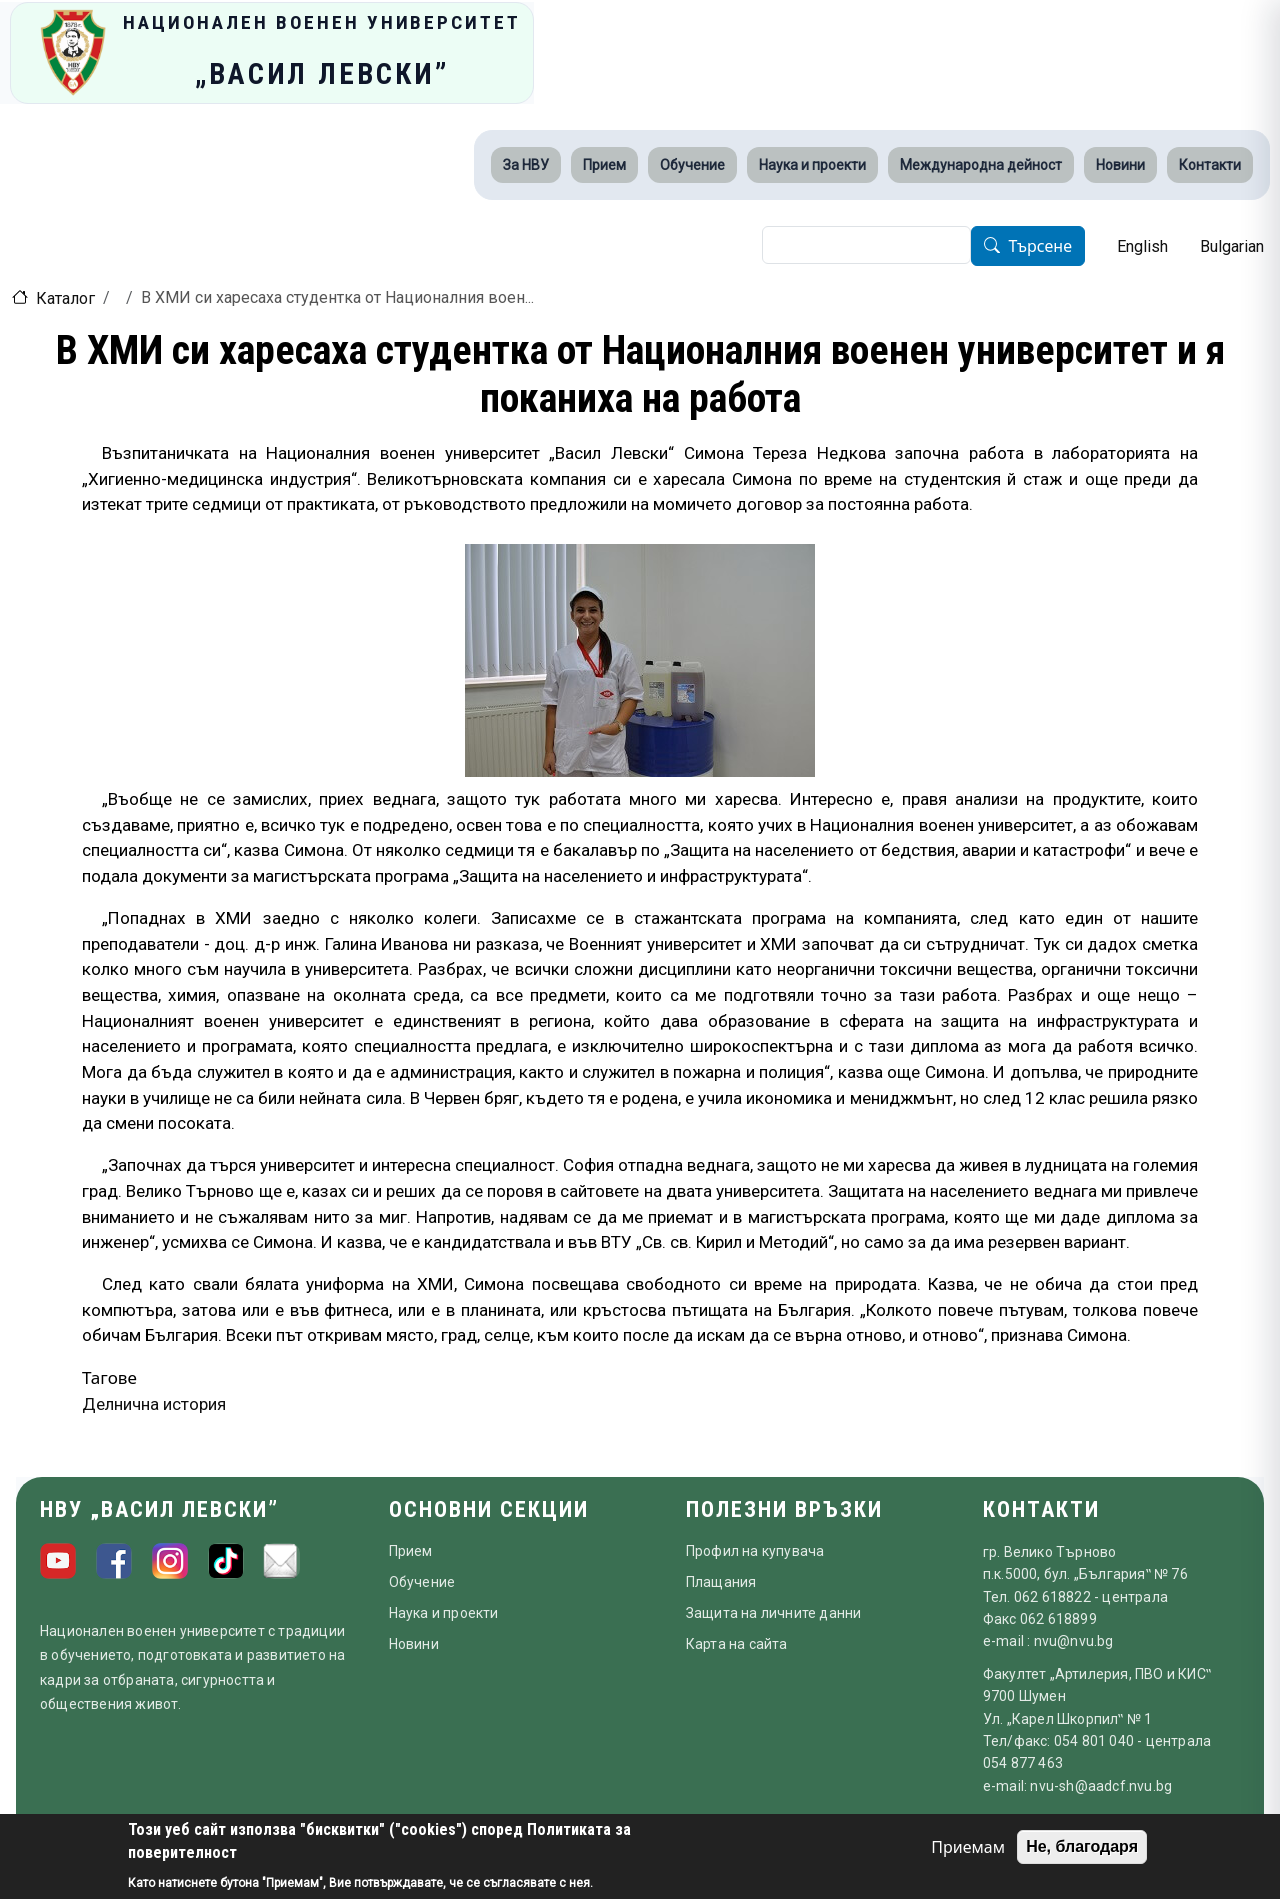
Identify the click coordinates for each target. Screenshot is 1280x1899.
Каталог (65, 298)
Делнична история (154, 1404)
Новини (1120, 165)
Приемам (968, 1847)
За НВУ (526, 165)
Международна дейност (981, 165)
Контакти (1210, 165)
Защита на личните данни (774, 1613)
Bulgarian (1232, 246)
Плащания (721, 1582)
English (1142, 246)
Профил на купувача (755, 1551)
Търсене (1040, 247)
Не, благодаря (1082, 1846)
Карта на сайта (737, 1644)
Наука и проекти (812, 165)
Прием (604, 165)
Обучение (692, 165)
